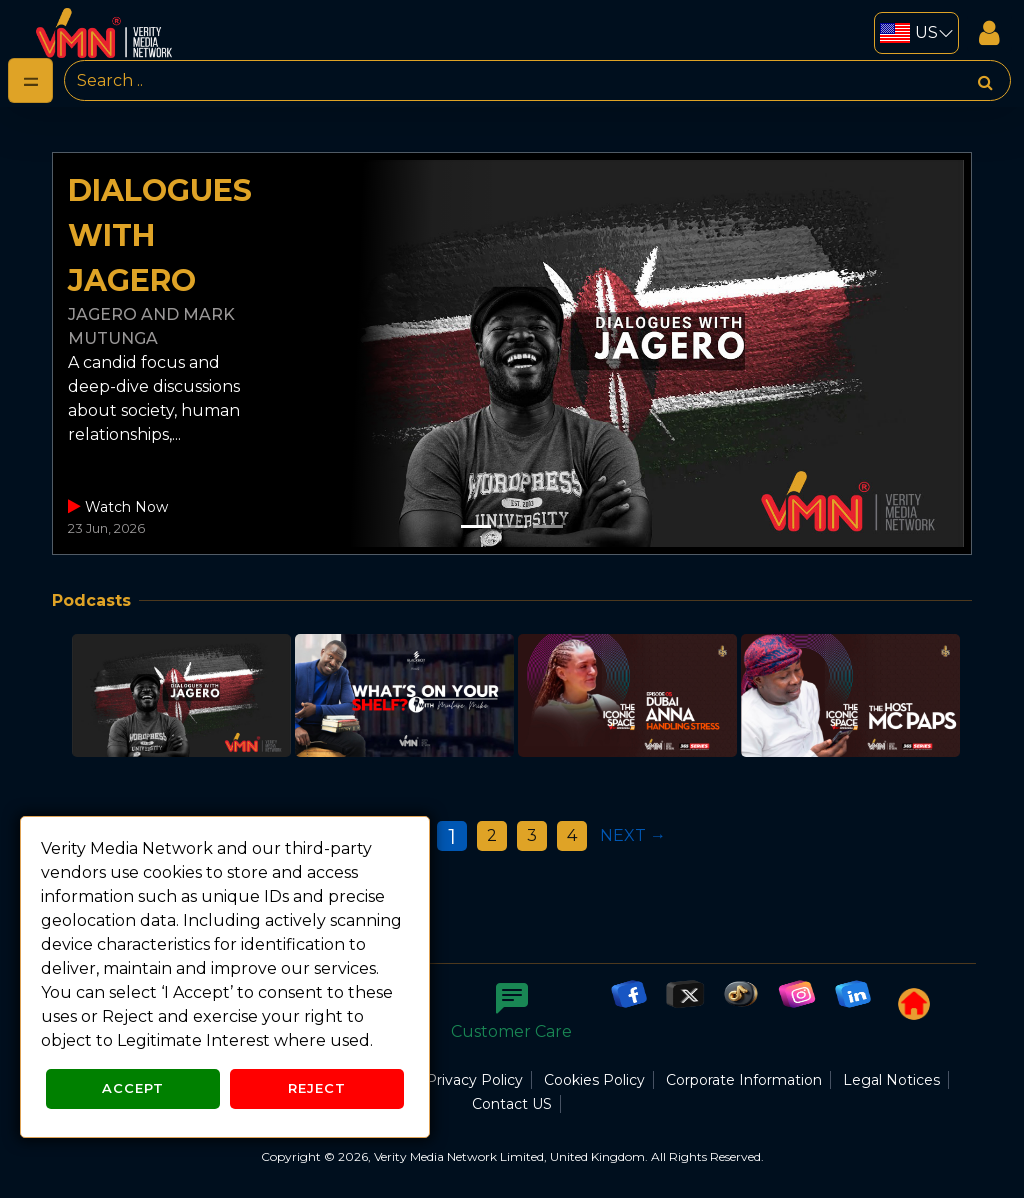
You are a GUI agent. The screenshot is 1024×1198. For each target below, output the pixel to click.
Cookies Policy (594, 1080)
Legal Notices (891, 1080)
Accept (133, 1088)
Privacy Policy (474, 1080)
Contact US (512, 1104)
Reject (317, 1088)
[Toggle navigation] (30, 80)
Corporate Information (744, 1080)
